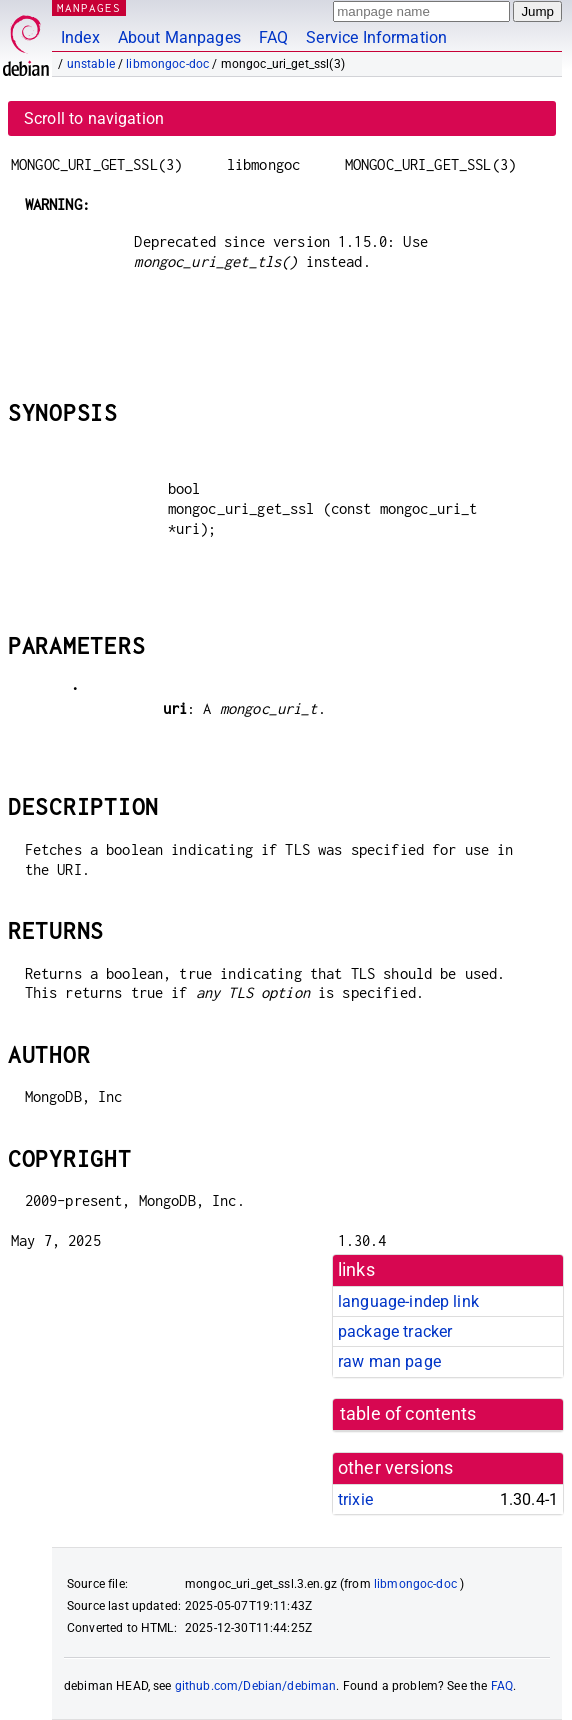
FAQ (273, 37)
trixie (355, 1499)
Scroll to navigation (94, 118)
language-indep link (408, 1301)
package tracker (395, 1331)
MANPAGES (89, 7)
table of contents (408, 1414)
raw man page (389, 1361)
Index (80, 37)
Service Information (376, 37)
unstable (91, 64)
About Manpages (179, 37)
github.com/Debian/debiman (256, 1686)
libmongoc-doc (167, 64)
